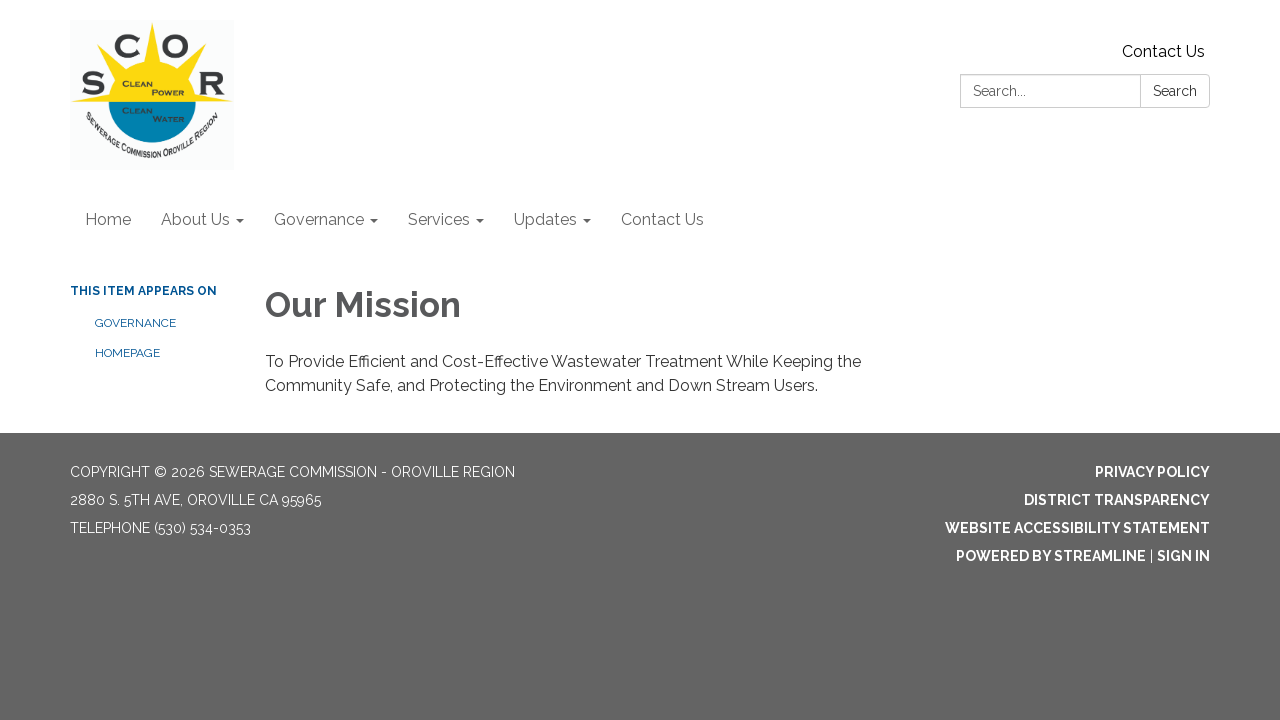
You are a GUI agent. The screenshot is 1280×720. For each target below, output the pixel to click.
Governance (135, 323)
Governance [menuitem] (319, 219)
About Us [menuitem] (195, 219)
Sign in (1183, 556)
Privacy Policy (1152, 472)
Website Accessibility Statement (1077, 528)
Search (1175, 91)
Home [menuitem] (108, 219)
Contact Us (1163, 51)
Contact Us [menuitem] (662, 219)
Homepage (127, 353)
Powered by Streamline (1051, 556)
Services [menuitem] (439, 219)
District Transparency (1117, 500)
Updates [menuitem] (545, 219)
